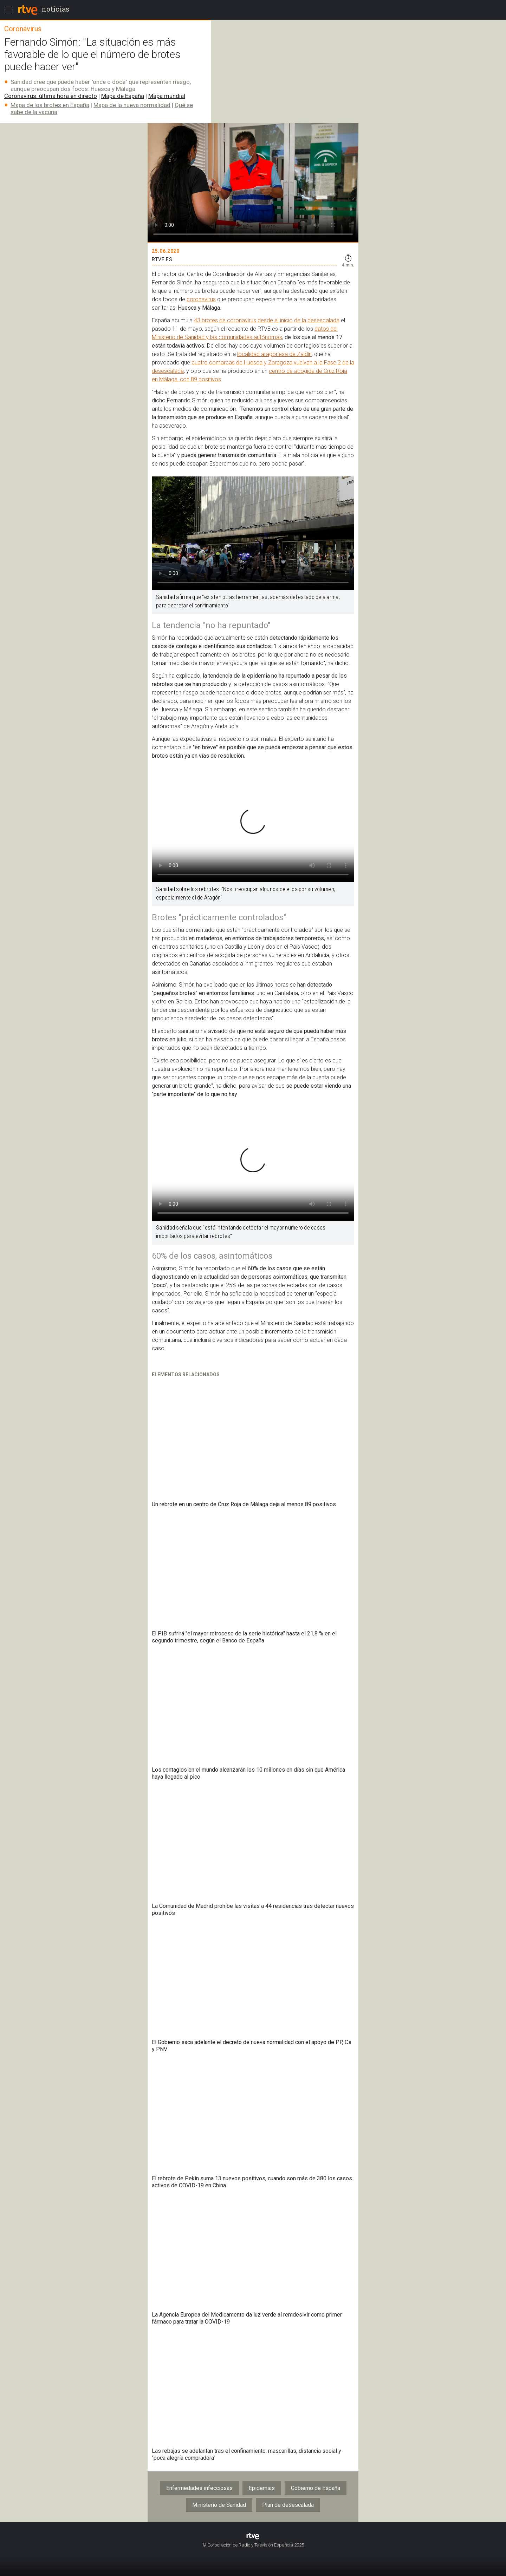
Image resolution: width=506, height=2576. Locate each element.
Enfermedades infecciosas (199, 2488)
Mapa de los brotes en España (50, 104)
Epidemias (262, 2488)
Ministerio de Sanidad (219, 2505)
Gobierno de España (315, 2488)
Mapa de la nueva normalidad (131, 104)
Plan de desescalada (288, 2505)
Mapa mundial (166, 95)
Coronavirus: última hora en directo (50, 95)
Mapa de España (122, 95)
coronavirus (201, 299)
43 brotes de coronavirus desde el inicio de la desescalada (266, 320)
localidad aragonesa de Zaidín (274, 354)
